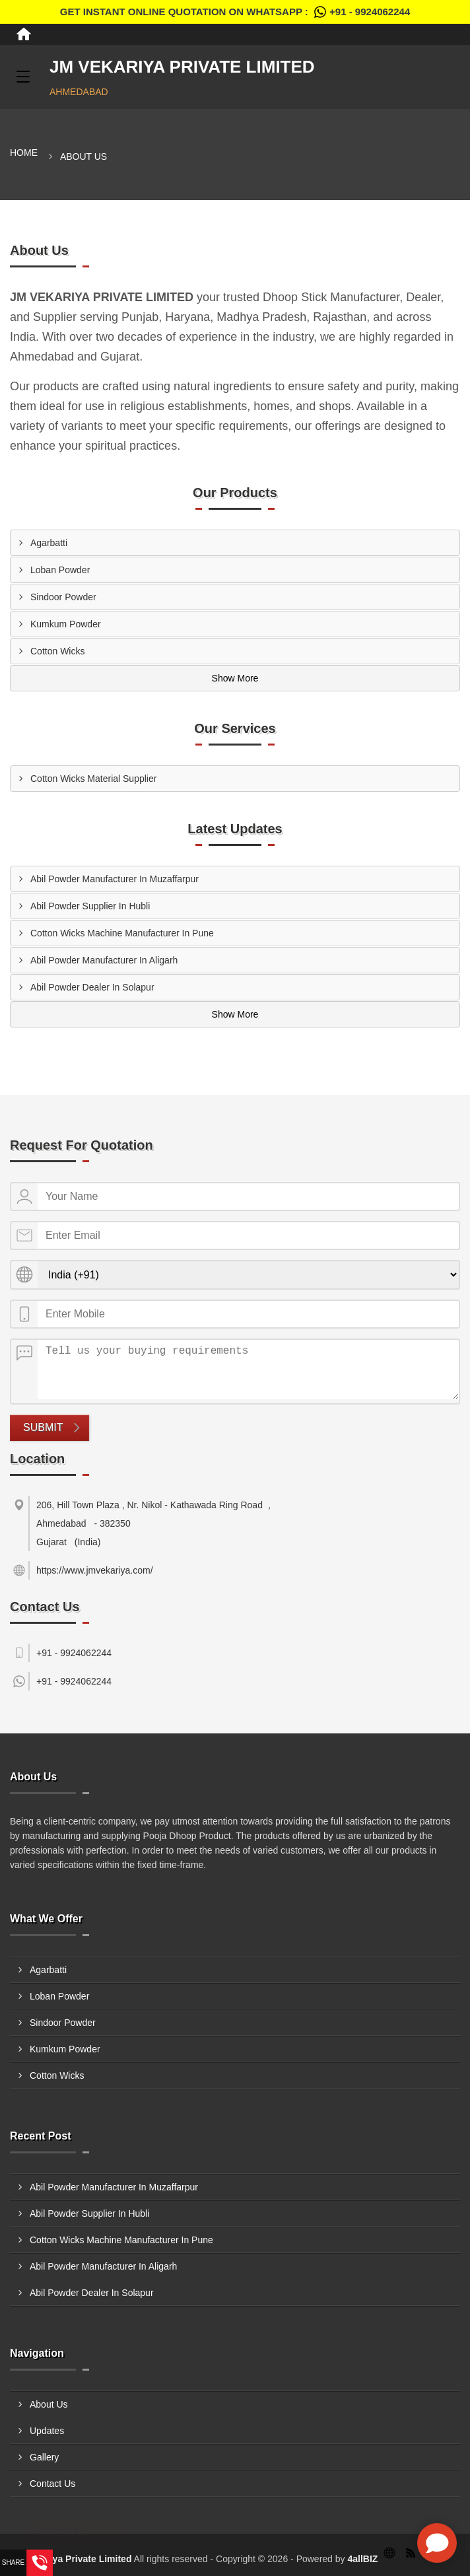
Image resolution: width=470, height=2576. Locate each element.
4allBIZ (362, 2559)
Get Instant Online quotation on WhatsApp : (235, 12)
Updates (47, 2430)
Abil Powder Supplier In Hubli (90, 906)
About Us (49, 2404)
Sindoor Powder (63, 597)
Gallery (44, 2457)
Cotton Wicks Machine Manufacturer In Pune (122, 933)
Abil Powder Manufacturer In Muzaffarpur (114, 879)
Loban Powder (60, 570)
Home (24, 152)
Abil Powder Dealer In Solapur (92, 987)
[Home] (23, 34)
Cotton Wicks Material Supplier (93, 778)
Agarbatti (48, 543)
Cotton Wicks (57, 651)
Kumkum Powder (65, 624)
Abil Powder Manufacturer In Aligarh (104, 960)
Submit (43, 1427)
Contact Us (52, 2483)
